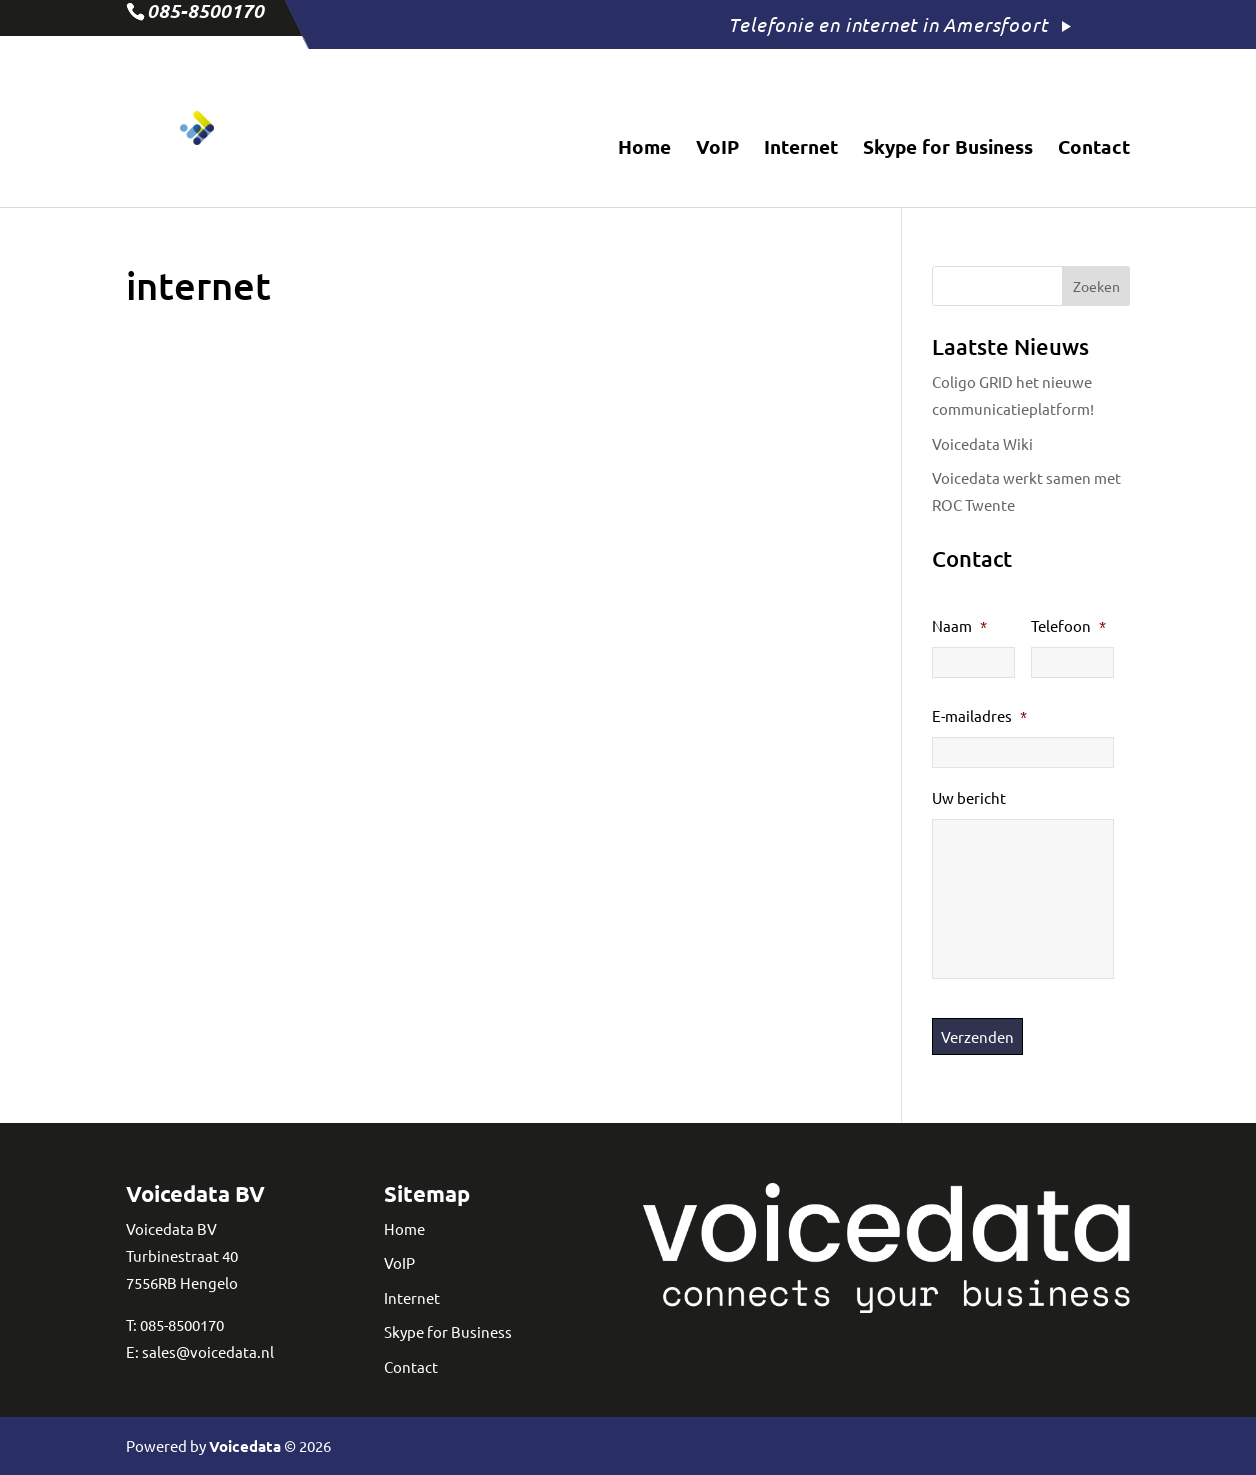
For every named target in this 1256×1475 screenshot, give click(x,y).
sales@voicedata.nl (208, 1351)
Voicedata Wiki (982, 443)
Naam (959, 625)
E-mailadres (979, 715)
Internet (801, 149)
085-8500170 (182, 1324)
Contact (1094, 149)
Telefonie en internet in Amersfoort (887, 24)
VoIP (717, 149)
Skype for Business (948, 149)
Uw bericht (969, 797)
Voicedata (245, 1446)
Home (644, 149)
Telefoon (1068, 625)
